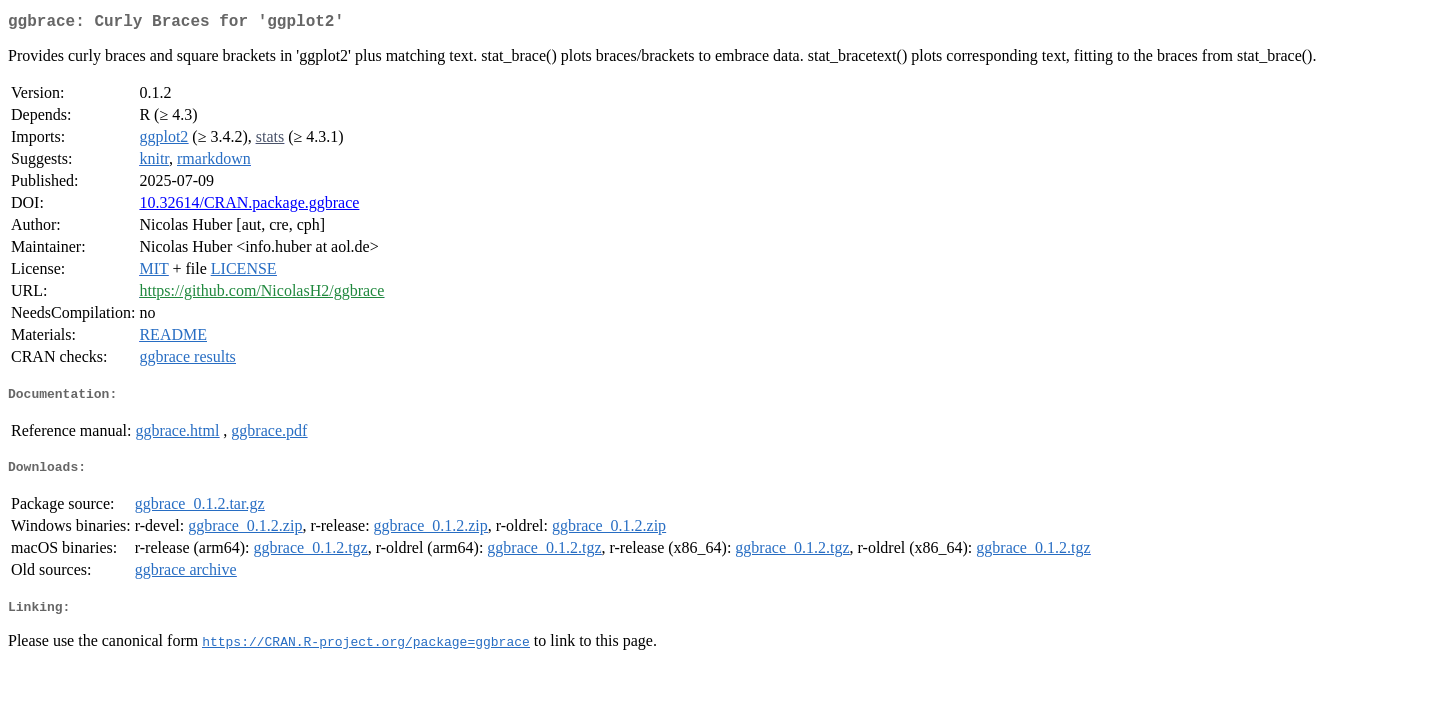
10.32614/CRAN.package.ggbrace (249, 206)
